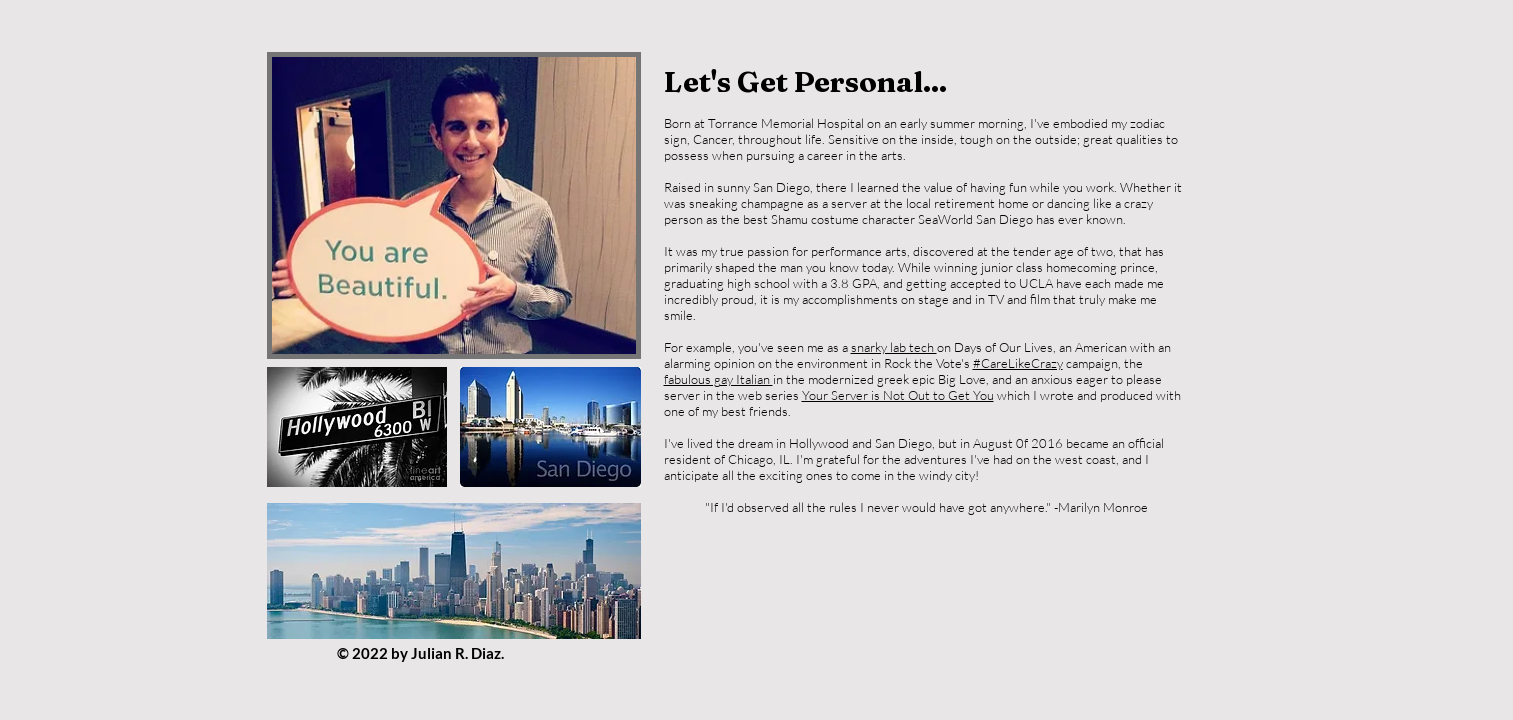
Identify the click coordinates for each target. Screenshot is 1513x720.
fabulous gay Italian (718, 379)
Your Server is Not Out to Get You (898, 395)
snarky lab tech (894, 347)
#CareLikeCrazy (1018, 363)
